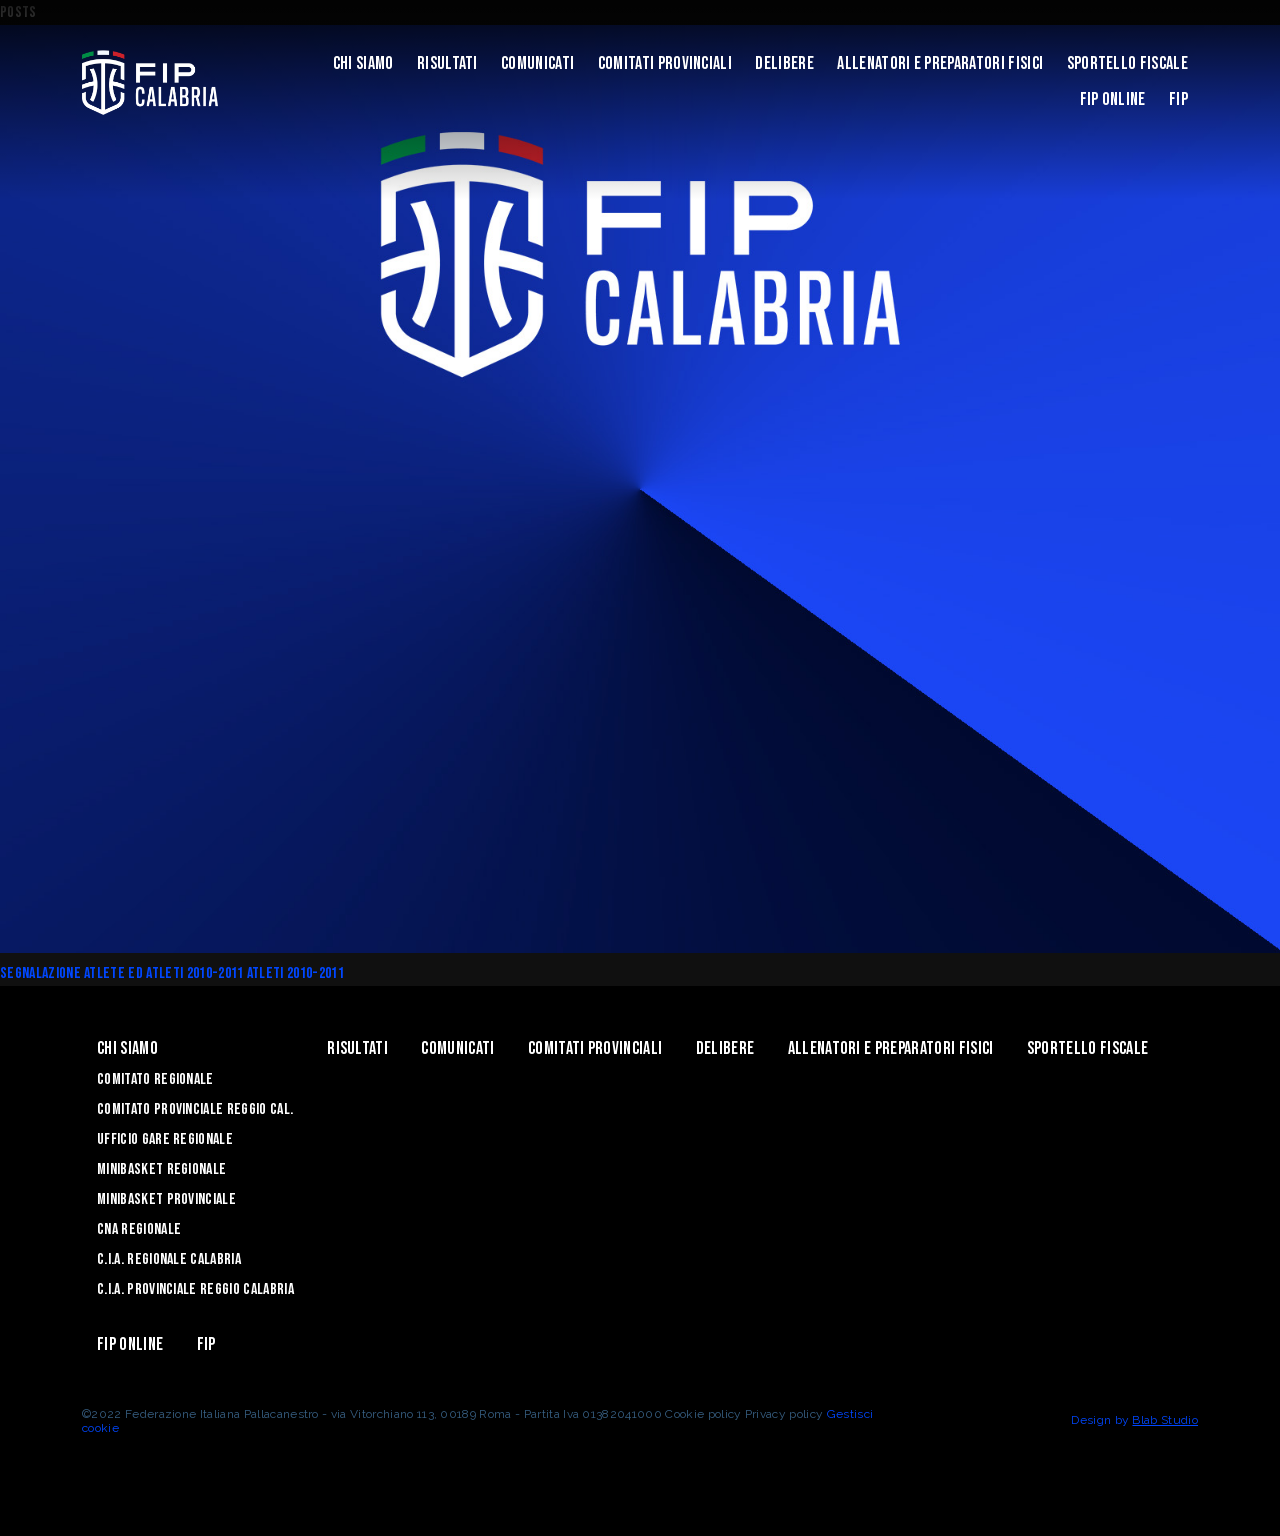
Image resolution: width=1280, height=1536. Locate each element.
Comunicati (537, 63)
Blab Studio (1165, 1420)
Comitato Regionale (155, 1079)
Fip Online (1113, 99)
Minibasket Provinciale (166, 1199)
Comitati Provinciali (665, 63)
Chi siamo (363, 63)
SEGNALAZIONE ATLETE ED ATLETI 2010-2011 (123, 973)
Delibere (784, 63)
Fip (1178, 99)
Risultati (447, 63)
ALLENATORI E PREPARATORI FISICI (940, 63)
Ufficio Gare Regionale (165, 1139)
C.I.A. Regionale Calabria (169, 1259)
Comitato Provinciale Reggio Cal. (195, 1109)
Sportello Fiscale (1127, 63)
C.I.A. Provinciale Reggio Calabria (195, 1289)
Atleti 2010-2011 (295, 973)
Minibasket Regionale (161, 1169)
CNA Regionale (139, 1229)
